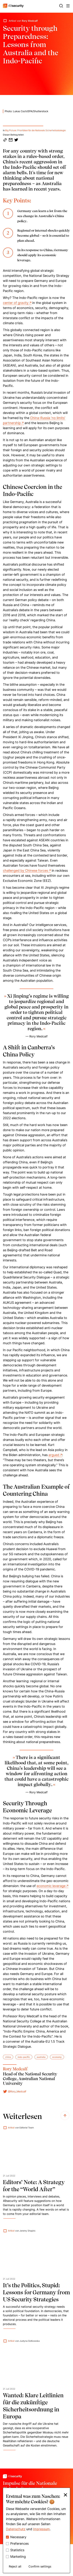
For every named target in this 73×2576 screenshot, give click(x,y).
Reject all (15, 2566)
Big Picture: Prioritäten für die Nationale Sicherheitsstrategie (35, 130)
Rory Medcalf (30, 20)
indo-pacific (24, 2057)
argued (53, 1455)
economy (57, 2057)
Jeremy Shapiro (27, 2230)
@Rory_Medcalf (14, 2091)
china (8, 2057)
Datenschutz (15, 2529)
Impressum (41, 2529)
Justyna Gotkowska (29, 2341)
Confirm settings (39, 2566)
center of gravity (15, 303)
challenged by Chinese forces (25, 870)
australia (41, 2057)
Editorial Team (26, 2127)
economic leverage (51, 1886)
